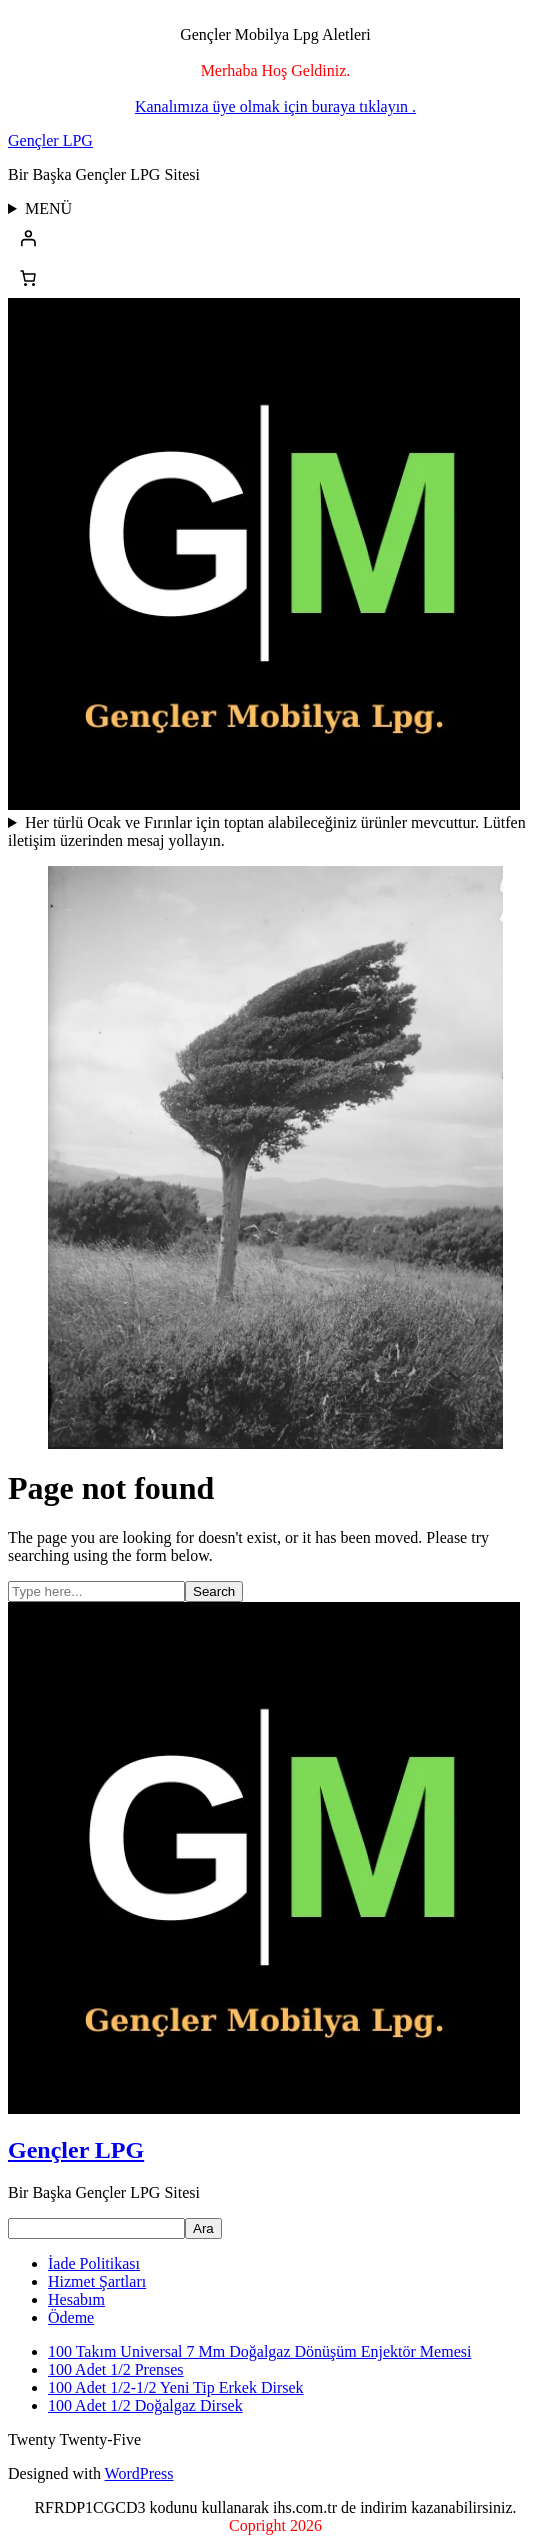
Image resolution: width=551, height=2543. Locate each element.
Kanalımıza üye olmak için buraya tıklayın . (275, 106)
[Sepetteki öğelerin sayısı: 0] (28, 278)
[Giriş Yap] (275, 238)
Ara (203, 2228)
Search (214, 1591)
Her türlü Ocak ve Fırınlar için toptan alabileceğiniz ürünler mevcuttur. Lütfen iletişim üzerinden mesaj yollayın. (267, 831)
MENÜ (48, 208)
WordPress (139, 2473)
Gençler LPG (50, 140)
